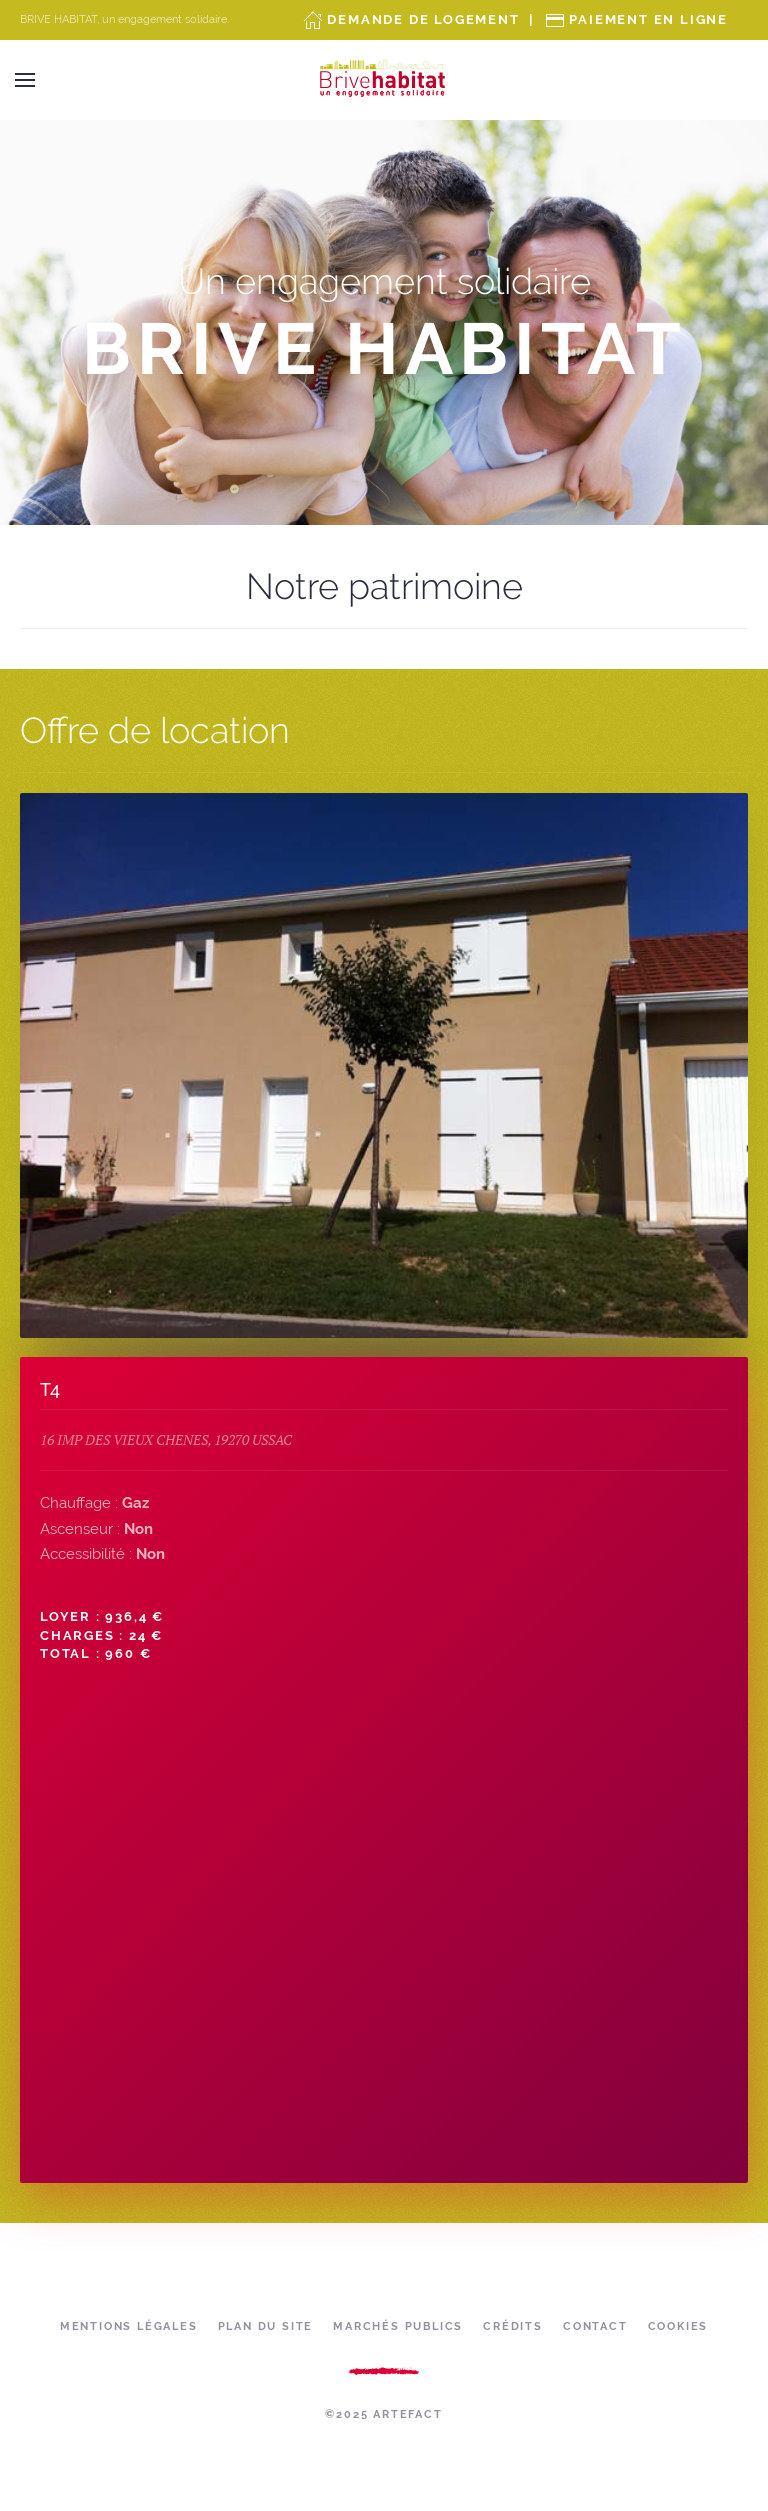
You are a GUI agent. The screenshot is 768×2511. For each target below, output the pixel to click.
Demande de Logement (423, 19)
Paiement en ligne (648, 19)
